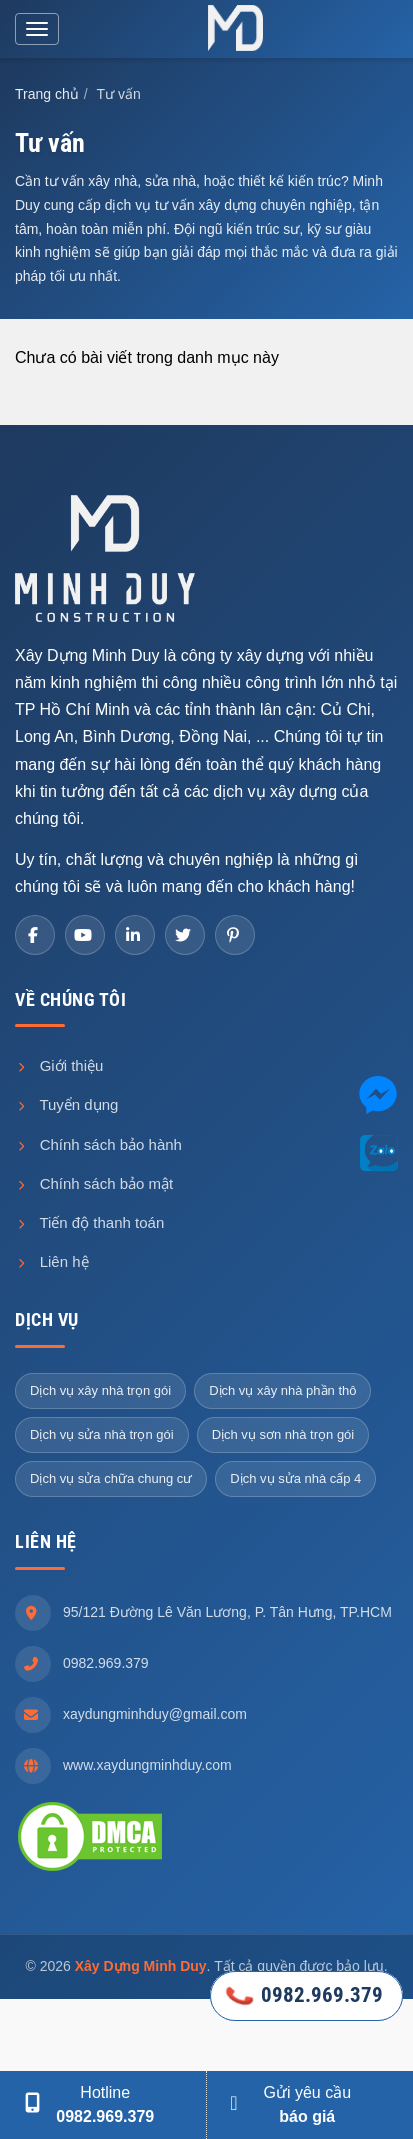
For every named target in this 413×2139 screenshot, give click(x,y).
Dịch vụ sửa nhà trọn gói (102, 1434)
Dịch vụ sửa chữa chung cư (111, 1478)
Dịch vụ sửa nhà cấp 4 (295, 1478)
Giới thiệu (59, 1065)
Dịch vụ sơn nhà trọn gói (283, 1434)
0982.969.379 (106, 1663)
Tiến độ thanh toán (89, 1222)
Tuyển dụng (66, 1104)
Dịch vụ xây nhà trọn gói (100, 1390)
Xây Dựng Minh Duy (141, 1966)
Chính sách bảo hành (98, 1144)
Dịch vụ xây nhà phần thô (282, 1390)
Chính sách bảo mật (94, 1183)
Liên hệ (52, 1261)
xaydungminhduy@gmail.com (155, 1714)
